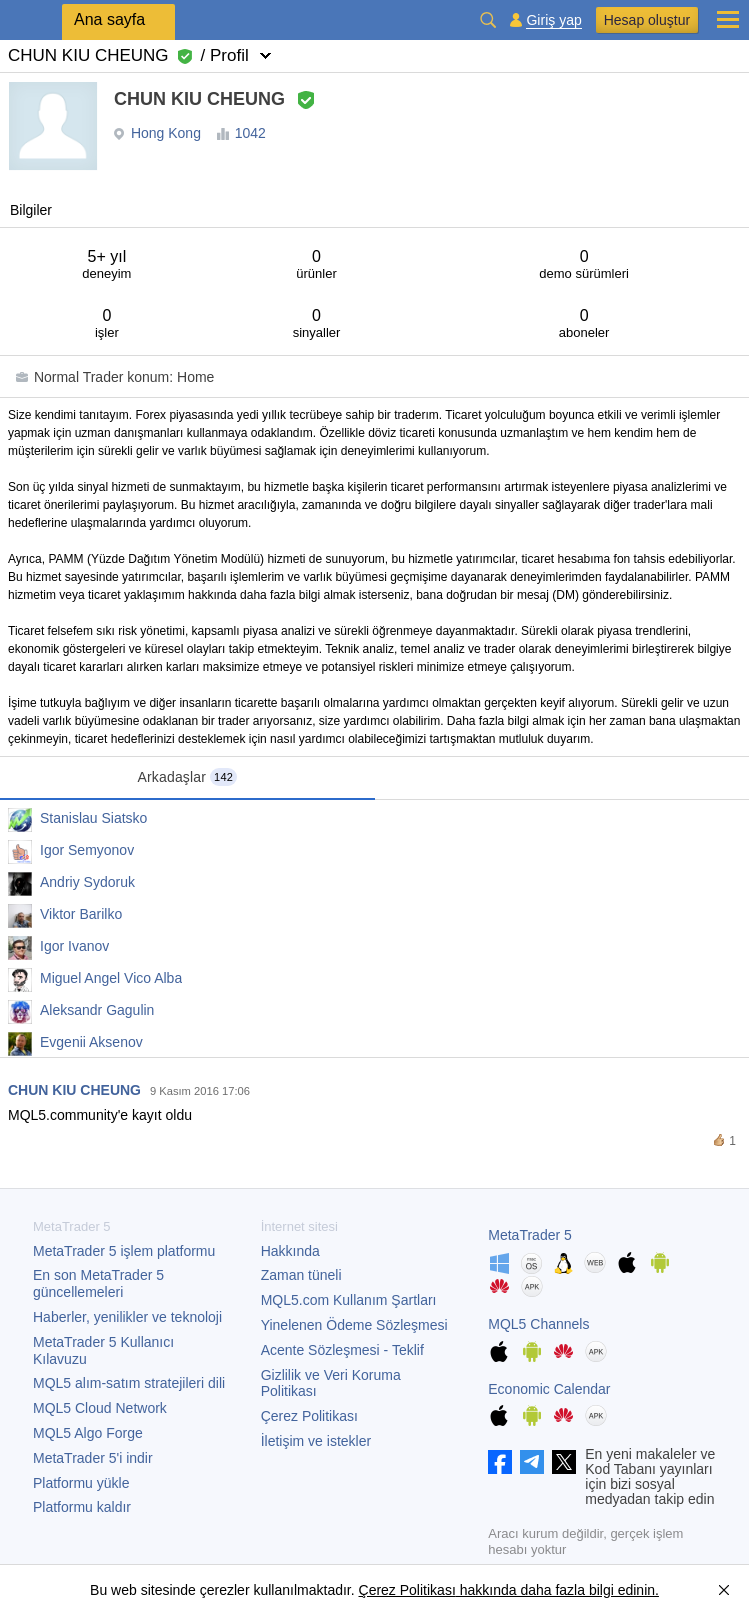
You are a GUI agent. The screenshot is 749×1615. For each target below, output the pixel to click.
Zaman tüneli (301, 1275)
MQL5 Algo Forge (88, 1433)
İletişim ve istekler (316, 1441)
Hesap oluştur (647, 20)
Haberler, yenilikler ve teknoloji (127, 1317)
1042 (250, 133)
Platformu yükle (81, 1483)
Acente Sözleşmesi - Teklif (342, 1350)
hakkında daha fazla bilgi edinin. (557, 1590)
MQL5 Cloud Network (100, 1408)
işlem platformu (124, 1251)
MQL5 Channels (538, 1324)
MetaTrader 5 (530, 1235)
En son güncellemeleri (98, 1283)
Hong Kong (166, 133)
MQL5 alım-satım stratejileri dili (129, 1383)
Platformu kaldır (82, 1507)
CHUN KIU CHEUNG (74, 1090)
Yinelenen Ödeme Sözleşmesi (354, 1325)
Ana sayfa (109, 19)
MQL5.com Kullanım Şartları (349, 1300)
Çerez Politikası (309, 1416)
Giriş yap (553, 20)
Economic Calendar (549, 1389)
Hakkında (290, 1251)
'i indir (93, 1458)
